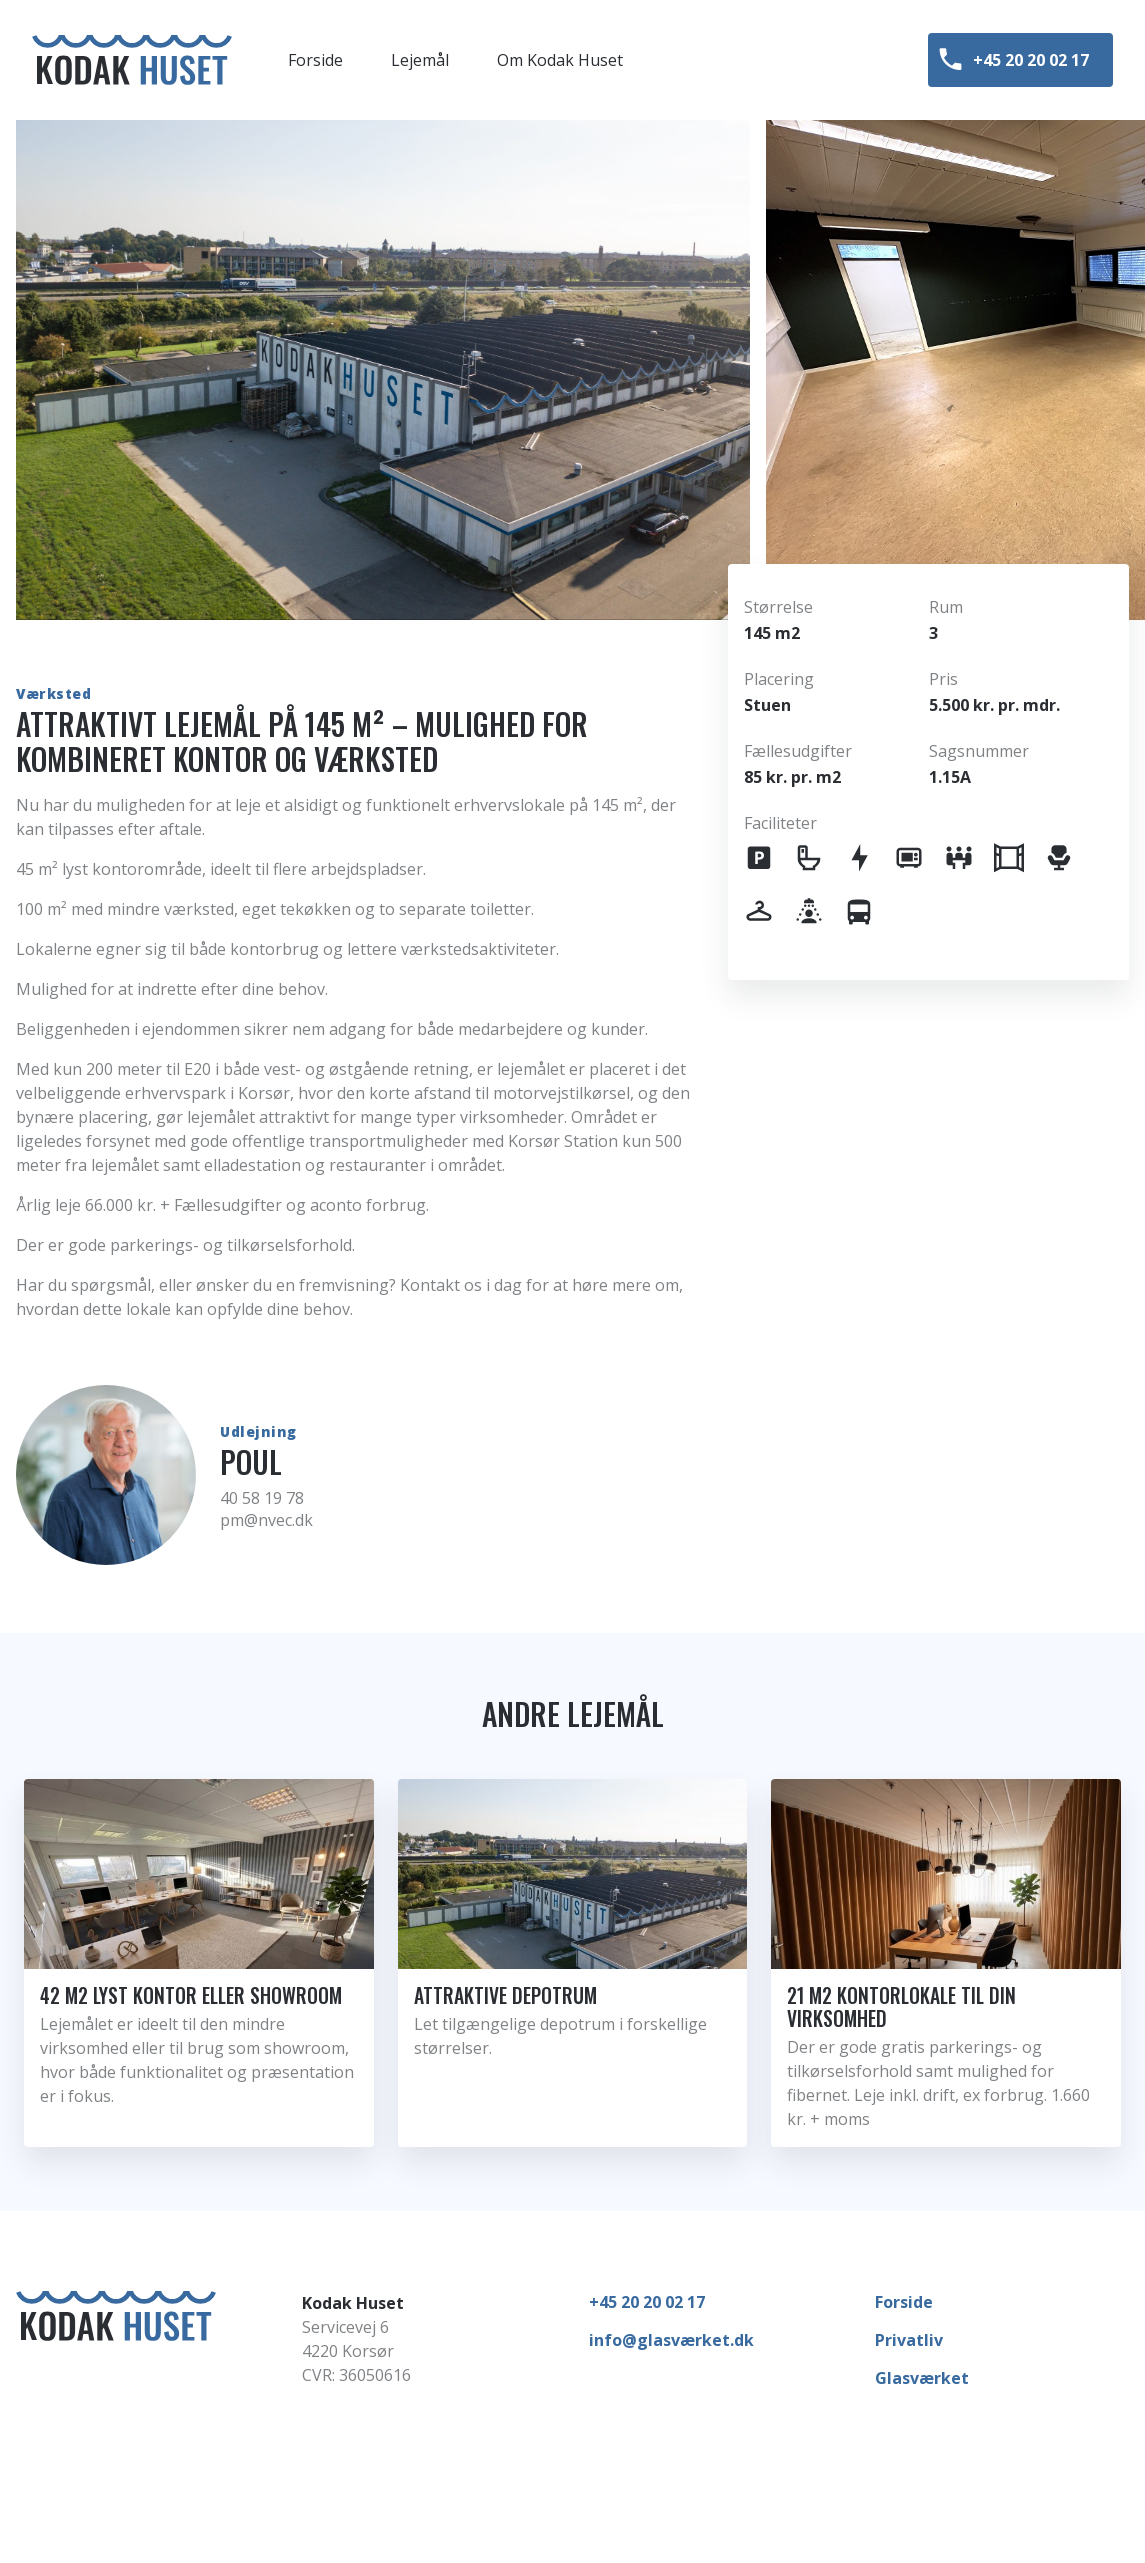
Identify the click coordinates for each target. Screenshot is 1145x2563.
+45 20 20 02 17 (647, 2302)
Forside (904, 2302)
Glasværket (922, 2378)
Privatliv (909, 2340)
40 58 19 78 (262, 1498)
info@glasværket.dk (671, 2340)
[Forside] (132, 60)
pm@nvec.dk (266, 1520)
